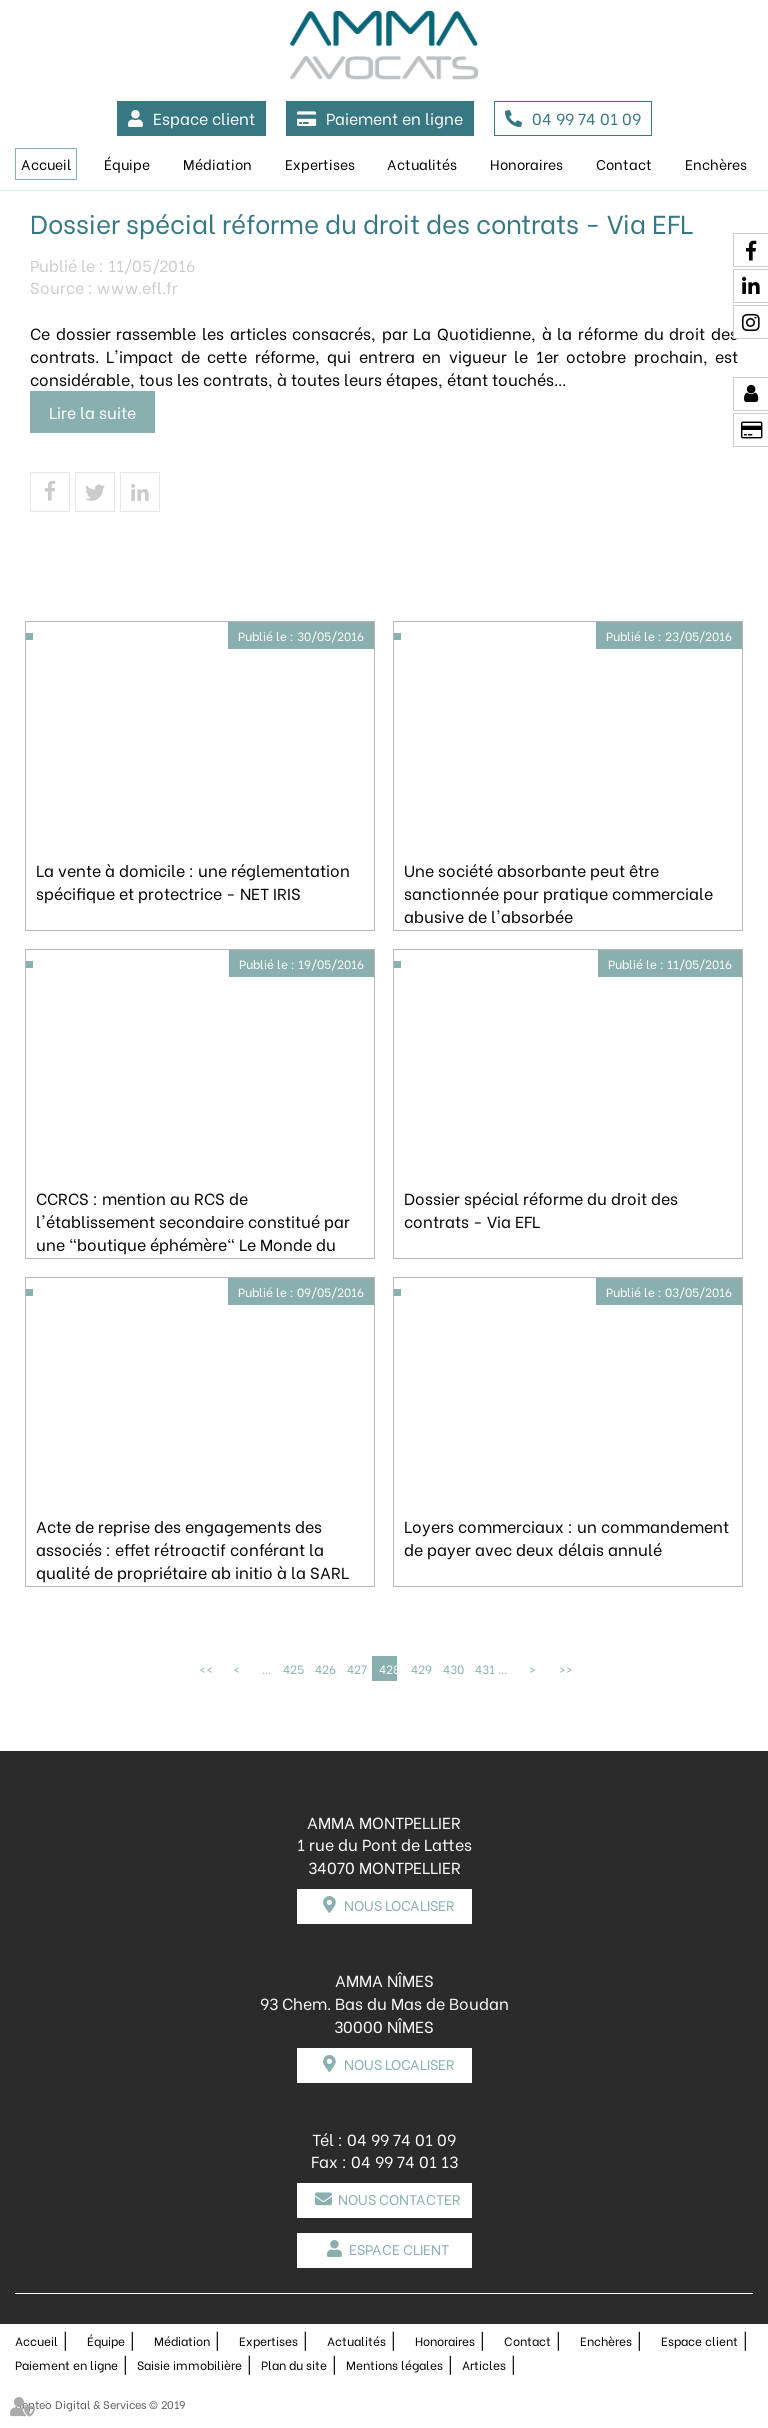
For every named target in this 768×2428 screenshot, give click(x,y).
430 (452, 1668)
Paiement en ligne (394, 117)
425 (292, 1668)
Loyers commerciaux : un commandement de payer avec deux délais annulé (566, 1537)
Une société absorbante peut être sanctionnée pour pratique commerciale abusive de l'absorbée (558, 892)
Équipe (127, 163)
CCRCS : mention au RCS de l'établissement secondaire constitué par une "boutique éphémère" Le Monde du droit (193, 1232)
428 (388, 1668)
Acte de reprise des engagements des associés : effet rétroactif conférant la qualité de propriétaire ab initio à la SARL (192, 1548)
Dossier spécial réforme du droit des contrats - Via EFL (541, 1209)
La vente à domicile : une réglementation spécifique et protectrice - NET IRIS (193, 881)
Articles (484, 2364)
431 (484, 1668)
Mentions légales (394, 2364)
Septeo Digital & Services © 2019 (100, 2404)
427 (356, 1668)
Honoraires (526, 163)
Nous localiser (399, 1904)
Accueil (46, 163)
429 (420, 1668)
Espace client (204, 117)
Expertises (320, 163)
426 (324, 1668)
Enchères (716, 163)
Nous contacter (399, 2198)
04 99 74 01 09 (586, 117)
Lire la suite (92, 411)
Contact (624, 163)
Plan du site (294, 2364)
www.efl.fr (137, 286)
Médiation (217, 163)
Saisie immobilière (189, 2364)
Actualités (422, 163)
